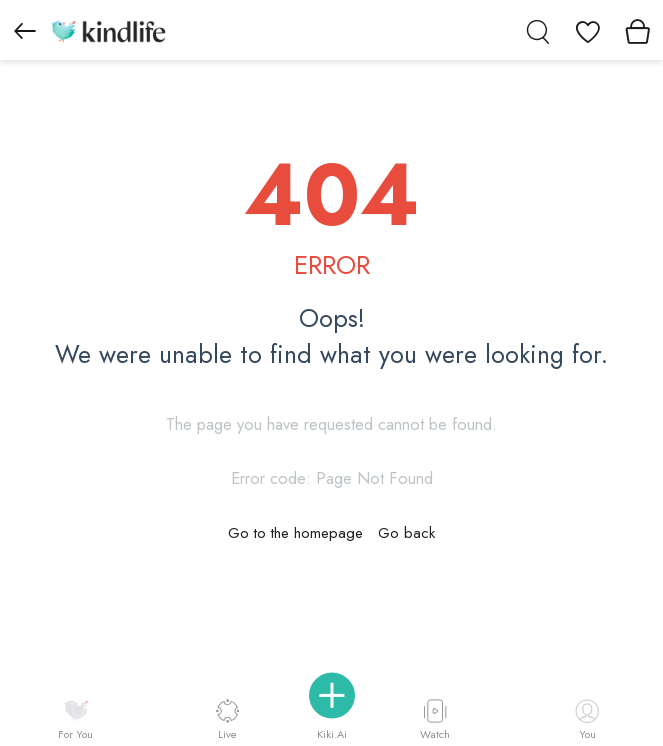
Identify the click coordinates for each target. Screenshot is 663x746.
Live (227, 719)
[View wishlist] (588, 30)
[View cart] (638, 30)
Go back (406, 533)
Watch (435, 719)
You (587, 720)
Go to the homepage (295, 533)
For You (75, 720)
